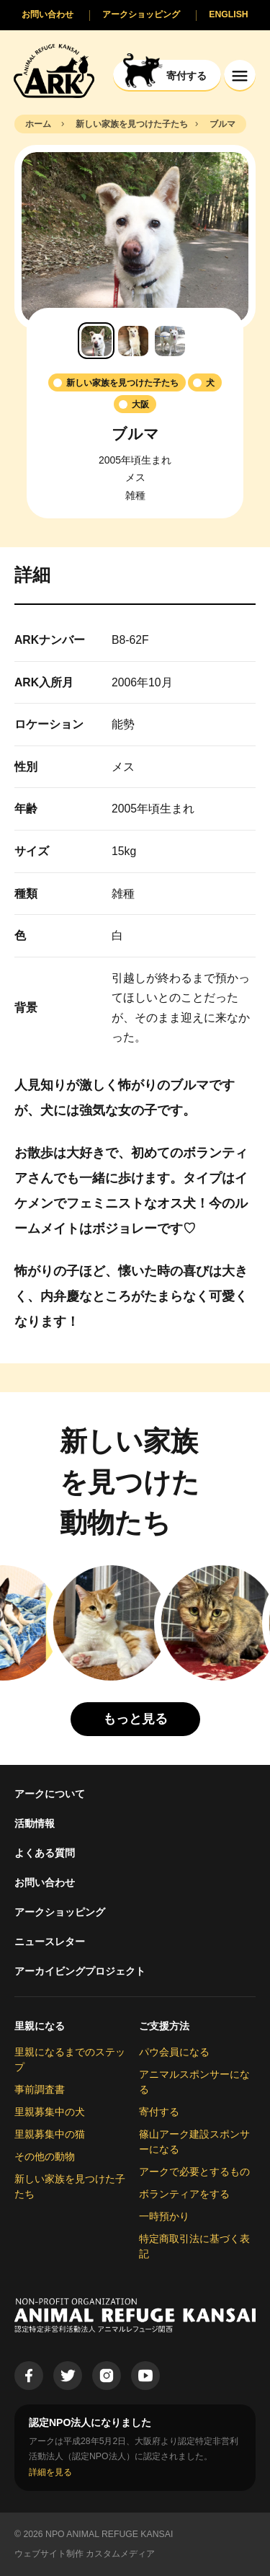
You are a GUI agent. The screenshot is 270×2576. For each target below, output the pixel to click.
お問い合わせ (44, 1882)
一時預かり (164, 2216)
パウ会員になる (174, 2052)
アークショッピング (59, 1912)
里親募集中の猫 (49, 2134)
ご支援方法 (164, 2026)
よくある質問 (44, 1853)
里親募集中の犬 (49, 2111)
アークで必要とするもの (194, 2171)
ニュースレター (49, 1941)
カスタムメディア (120, 2554)
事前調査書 (39, 2089)
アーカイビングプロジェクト (79, 1971)
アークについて (49, 1794)
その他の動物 (44, 2156)
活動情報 (34, 1823)
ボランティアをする (184, 2194)
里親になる (39, 2026)
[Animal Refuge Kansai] (54, 70)
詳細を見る (50, 2472)
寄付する (159, 2111)
